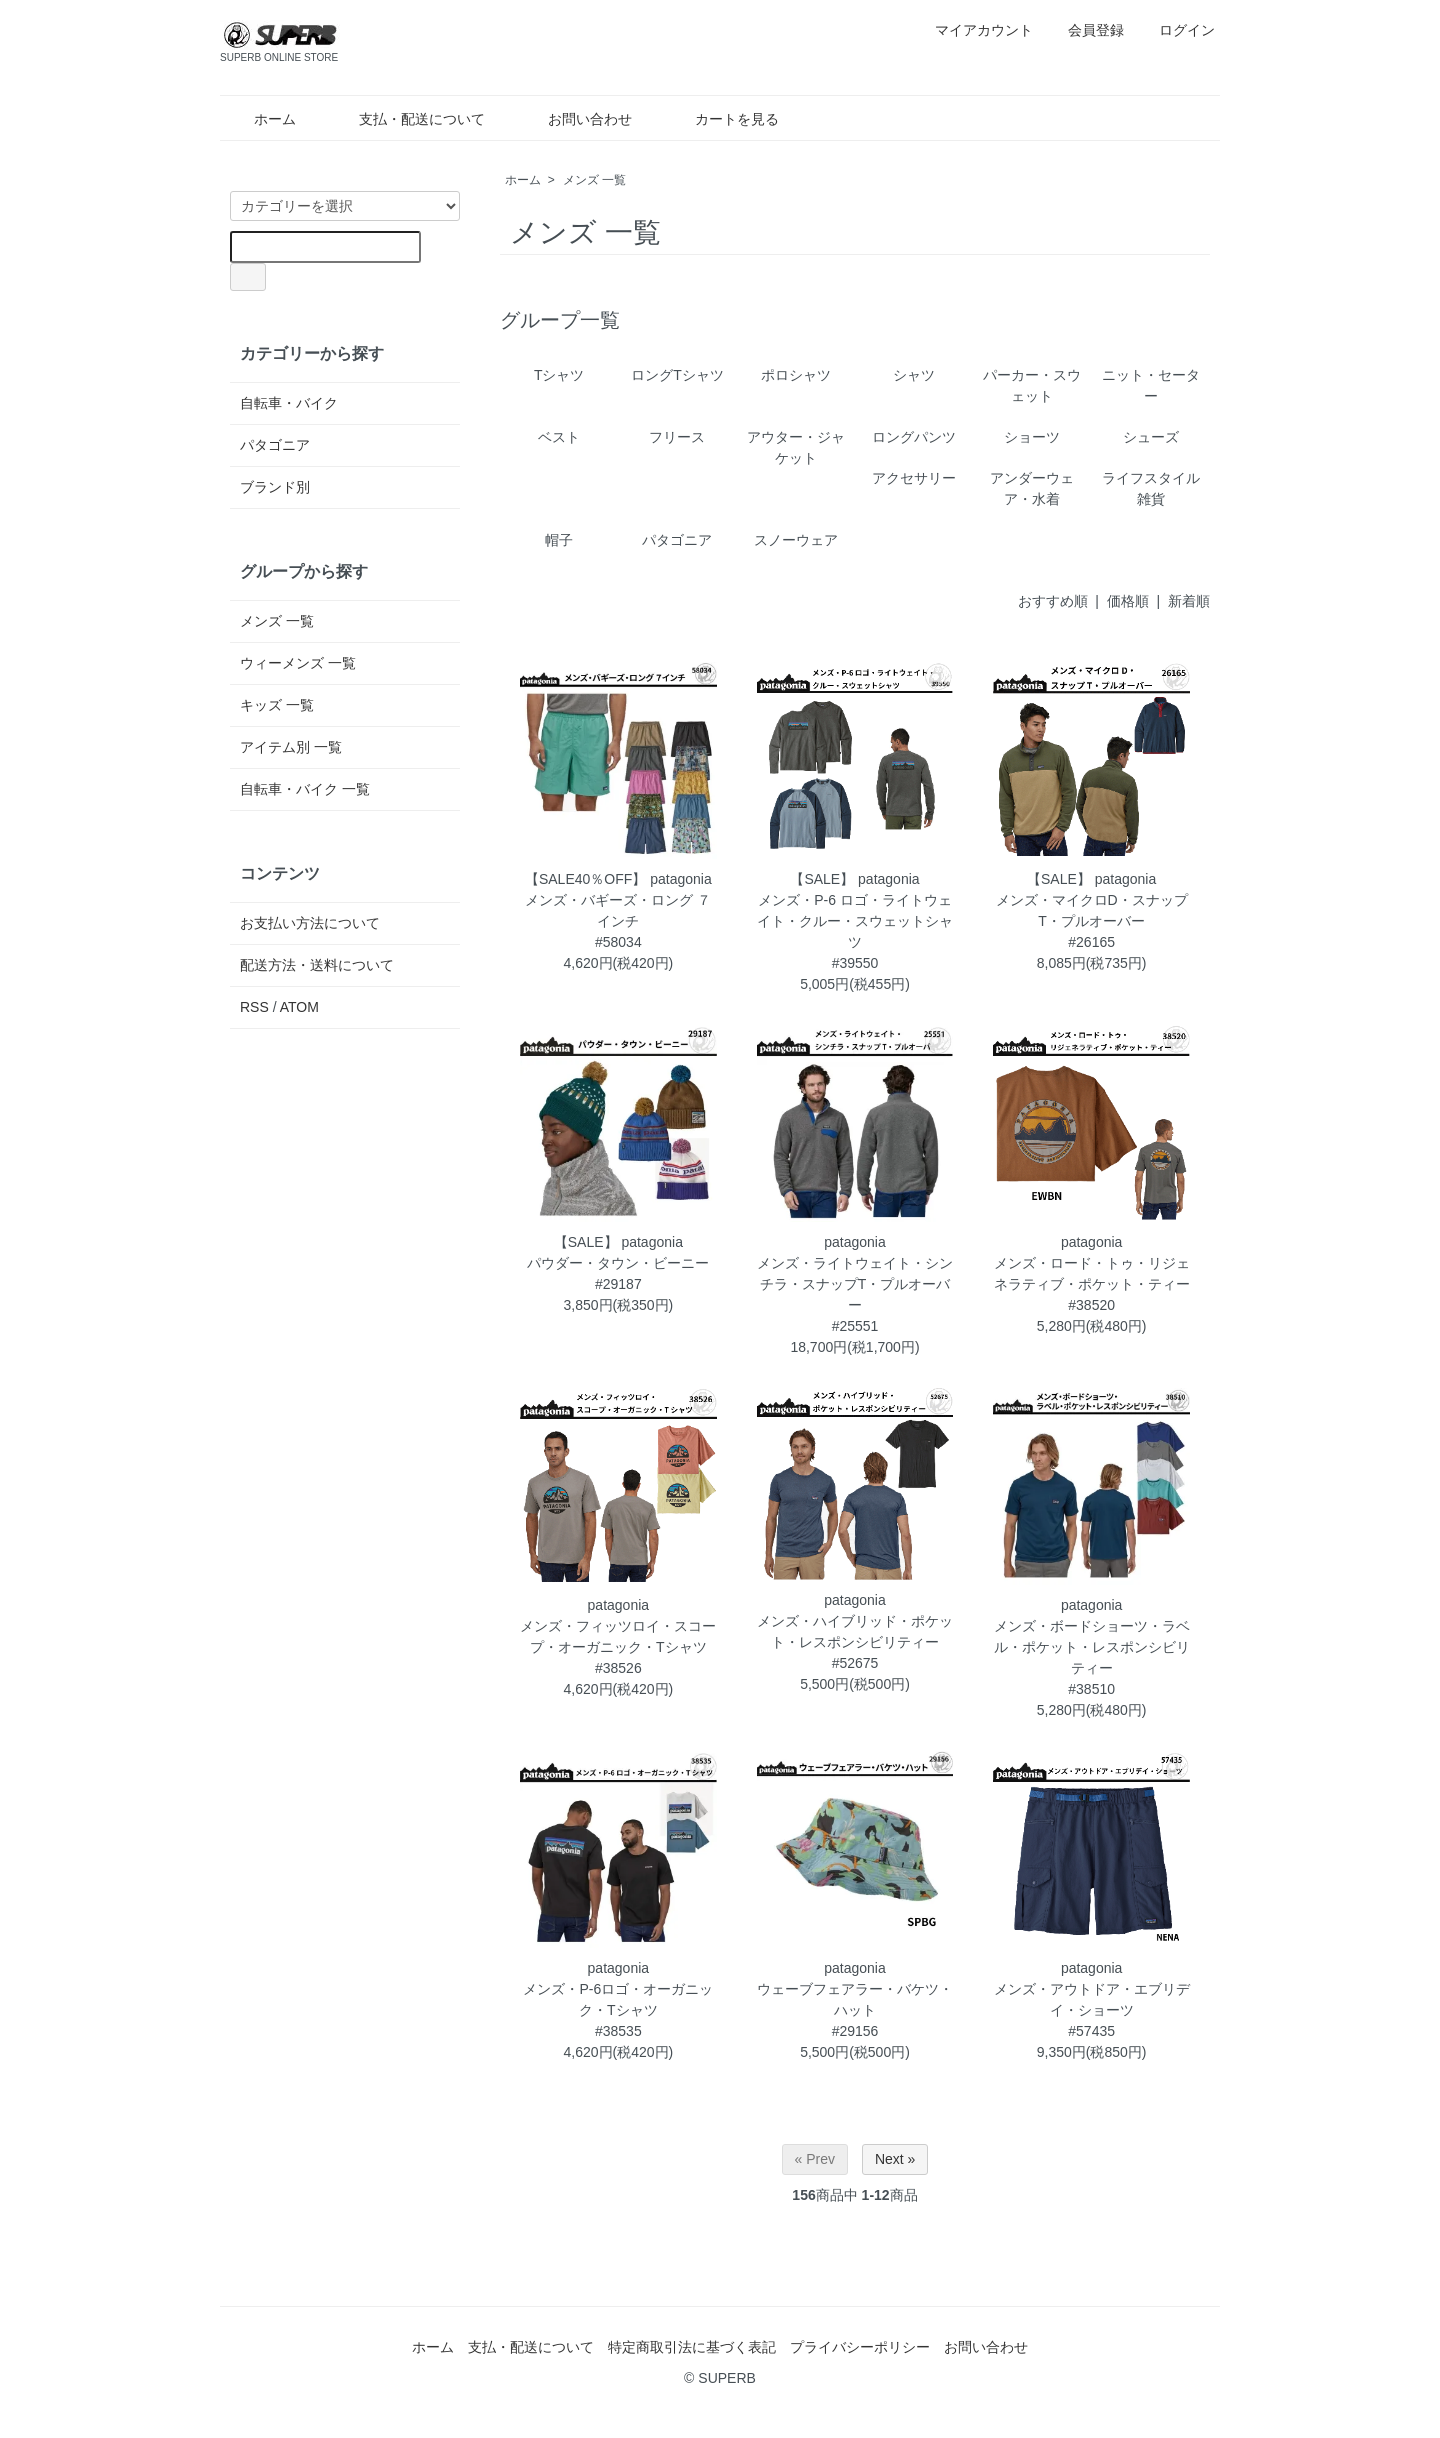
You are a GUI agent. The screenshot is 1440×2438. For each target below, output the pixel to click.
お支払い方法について (310, 923)
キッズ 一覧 (277, 705)
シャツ (914, 375)
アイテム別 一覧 (291, 747)
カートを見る (722, 119)
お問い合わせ (575, 119)
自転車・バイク (289, 403)
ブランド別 (275, 487)
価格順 (1128, 601)
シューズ (1151, 437)
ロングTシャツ (677, 375)
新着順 (1189, 601)
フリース (677, 437)
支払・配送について (407, 119)
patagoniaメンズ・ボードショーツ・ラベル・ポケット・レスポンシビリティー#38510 (1092, 1647)
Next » (895, 2159)
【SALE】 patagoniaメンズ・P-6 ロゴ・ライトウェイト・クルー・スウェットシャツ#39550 (855, 921)
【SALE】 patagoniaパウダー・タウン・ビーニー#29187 (618, 1263)
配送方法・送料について (317, 965)
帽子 (559, 540)
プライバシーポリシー (860, 2347)
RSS (254, 1007)
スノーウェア (796, 540)
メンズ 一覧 (594, 180)
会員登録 (1085, 30)
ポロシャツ (796, 375)
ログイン (1176, 30)
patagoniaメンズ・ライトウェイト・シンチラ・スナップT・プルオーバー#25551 (855, 1284)
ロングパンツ (914, 437)
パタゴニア (677, 540)
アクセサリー (914, 478)
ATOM (299, 1007)
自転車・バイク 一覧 (305, 789)
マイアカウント (973, 30)
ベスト (559, 437)
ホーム (260, 119)
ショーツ (1032, 437)
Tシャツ (559, 375)
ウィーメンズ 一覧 (298, 663)
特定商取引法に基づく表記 (692, 2347)
